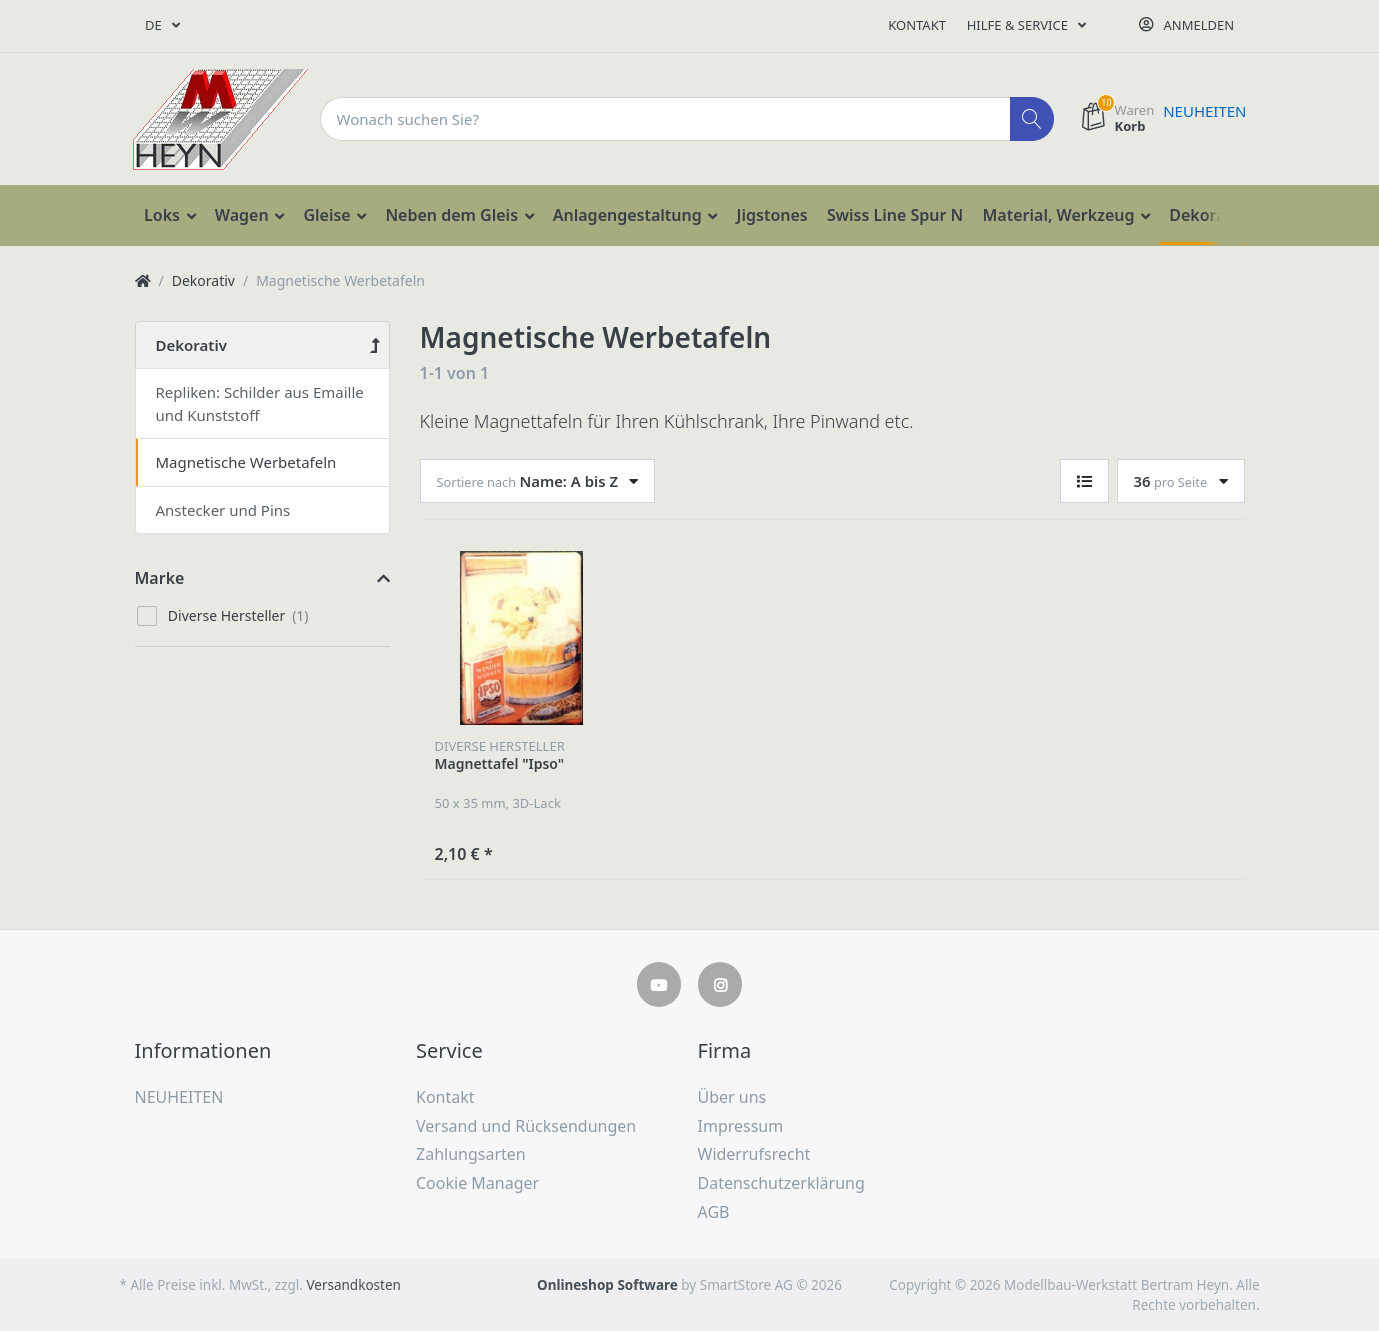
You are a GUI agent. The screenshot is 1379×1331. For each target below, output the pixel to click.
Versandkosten (353, 1285)
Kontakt (917, 25)
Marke (160, 578)
